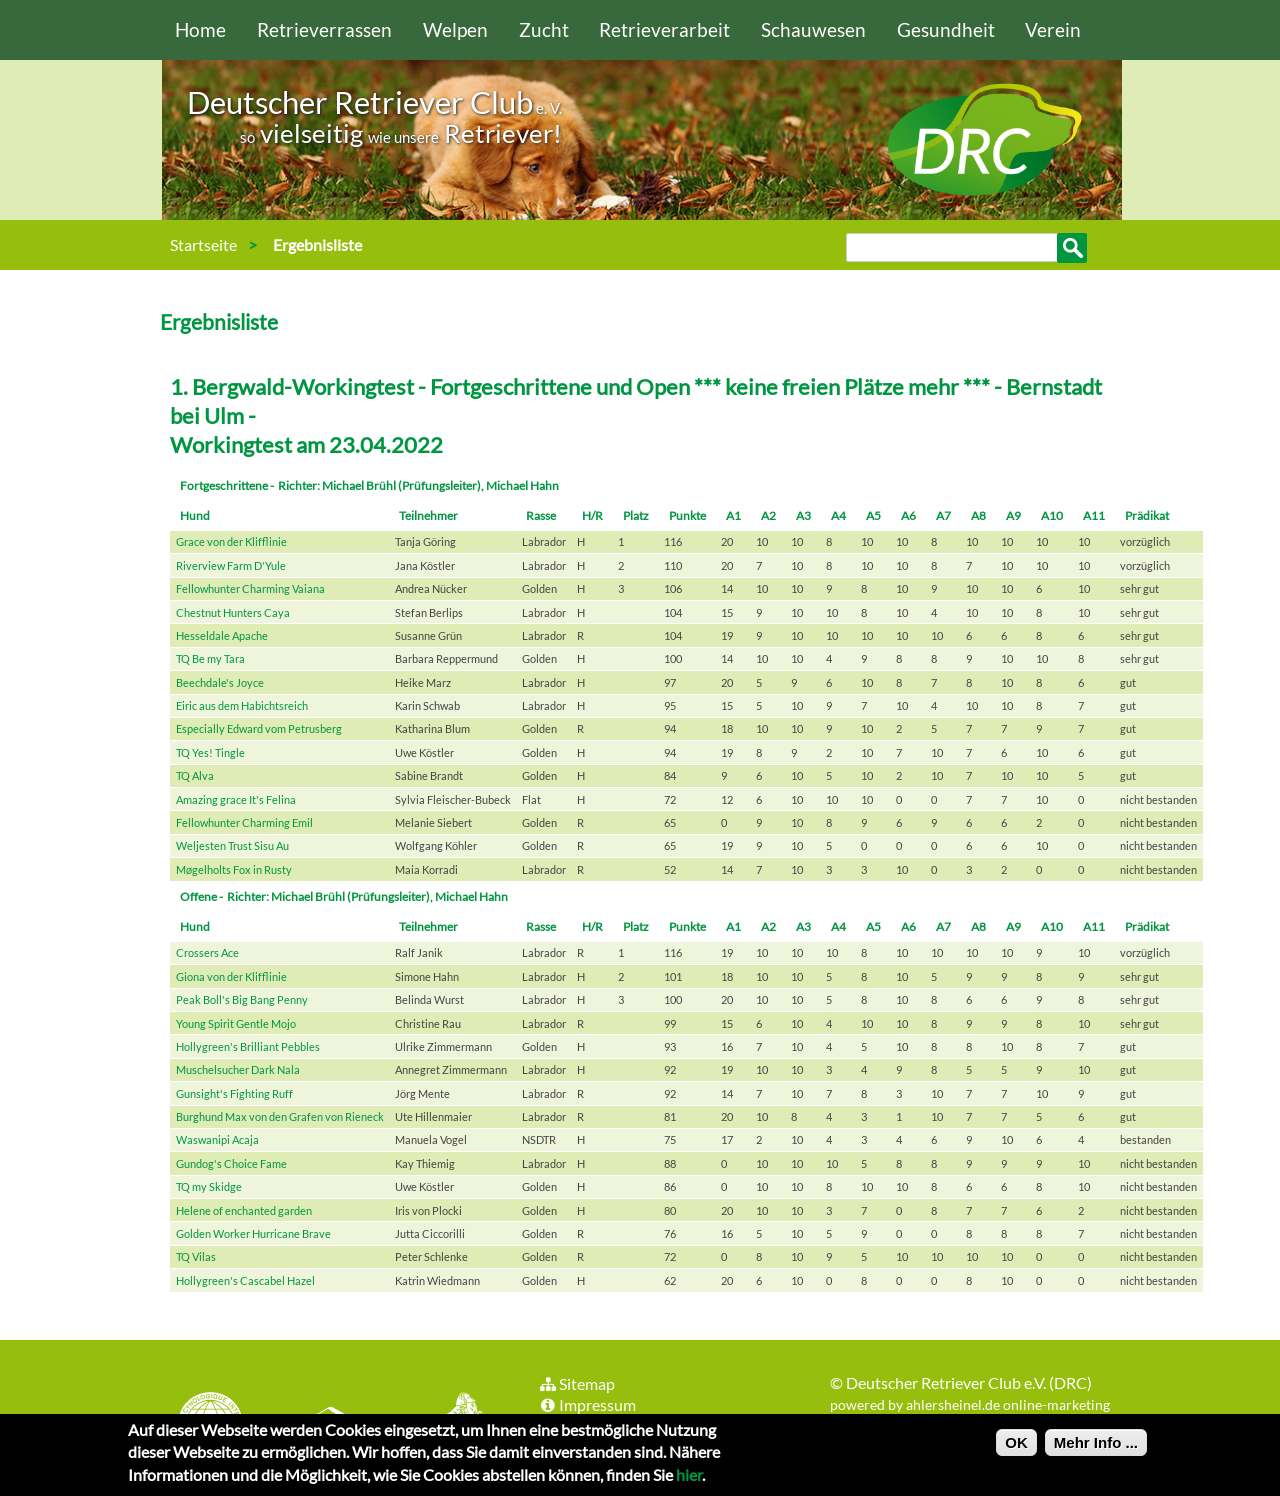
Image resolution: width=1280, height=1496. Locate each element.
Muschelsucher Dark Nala (238, 1069)
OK (1016, 1443)
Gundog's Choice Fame (231, 1163)
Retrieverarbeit (664, 29)
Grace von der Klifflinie (231, 541)
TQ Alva (195, 775)
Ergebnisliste (317, 244)
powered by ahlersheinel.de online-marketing (970, 1404)
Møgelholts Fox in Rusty (234, 869)
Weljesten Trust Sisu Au (232, 845)
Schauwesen (813, 29)
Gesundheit (946, 29)
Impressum (587, 1404)
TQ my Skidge (209, 1186)
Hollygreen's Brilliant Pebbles (248, 1046)
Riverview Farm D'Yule (231, 565)
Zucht (544, 29)
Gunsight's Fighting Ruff (234, 1093)
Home (200, 29)
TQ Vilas (196, 1256)
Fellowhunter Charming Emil (244, 822)
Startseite (203, 244)
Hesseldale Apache (222, 635)
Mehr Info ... (1096, 1443)
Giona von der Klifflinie (231, 976)
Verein (1053, 29)
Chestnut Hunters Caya (233, 612)
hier (689, 1475)
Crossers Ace (207, 952)
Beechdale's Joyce (220, 682)
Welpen (455, 29)
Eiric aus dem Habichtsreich (242, 705)
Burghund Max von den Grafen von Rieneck (280, 1116)
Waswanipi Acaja (217, 1139)
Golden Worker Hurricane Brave (253, 1233)
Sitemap (576, 1383)
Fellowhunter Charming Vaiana (250, 588)
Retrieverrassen (324, 29)
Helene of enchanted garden (244, 1210)
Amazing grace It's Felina (236, 799)
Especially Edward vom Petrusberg (259, 728)
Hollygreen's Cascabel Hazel (245, 1280)
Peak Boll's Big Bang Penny (242, 999)
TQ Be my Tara (210, 658)
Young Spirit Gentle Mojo (236, 1023)
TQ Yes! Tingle (210, 752)
